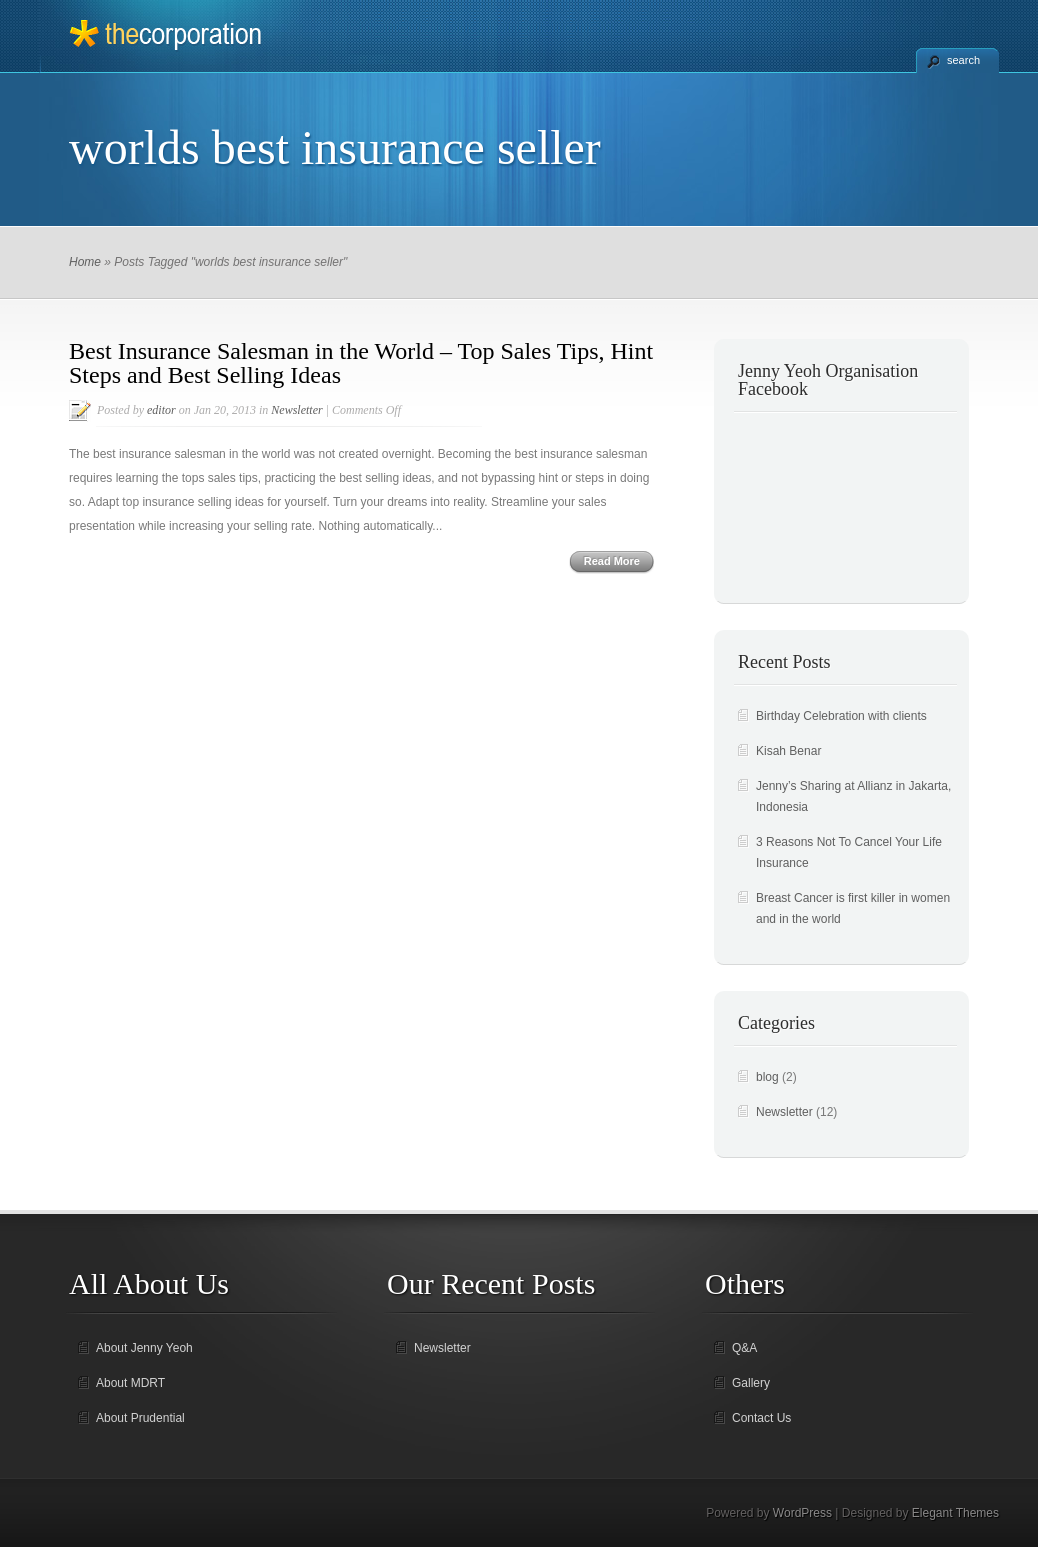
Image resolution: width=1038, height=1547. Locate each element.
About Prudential (140, 1418)
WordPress (802, 1513)
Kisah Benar (788, 751)
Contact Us (761, 1418)
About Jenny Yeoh (144, 1348)
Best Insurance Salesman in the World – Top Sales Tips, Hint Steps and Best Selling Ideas (361, 363)
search (963, 60)
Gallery (751, 1383)
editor (161, 410)
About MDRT (130, 1383)
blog (767, 1077)
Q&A (744, 1348)
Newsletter (296, 410)
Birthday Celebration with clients (841, 716)
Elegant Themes (955, 1513)
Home (85, 262)
